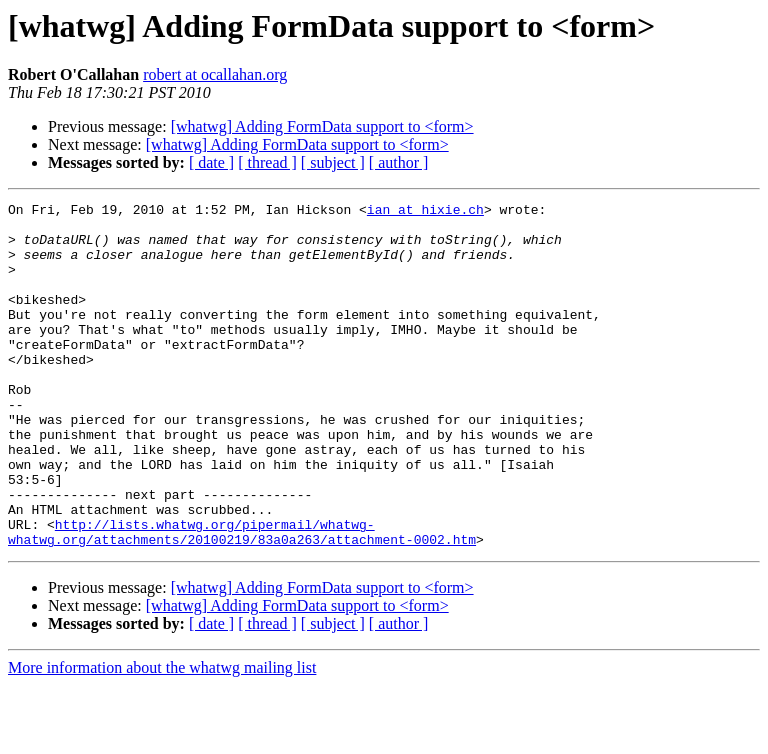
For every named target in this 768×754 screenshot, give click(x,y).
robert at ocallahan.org (215, 74)
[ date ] (211, 162)
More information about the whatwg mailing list (162, 736)
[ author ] (399, 162)
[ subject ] (333, 162)
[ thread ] (267, 162)
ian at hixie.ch (425, 212)
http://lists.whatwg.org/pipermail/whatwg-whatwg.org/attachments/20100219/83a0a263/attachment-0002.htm (242, 599)
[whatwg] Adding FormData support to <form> (322, 126)
